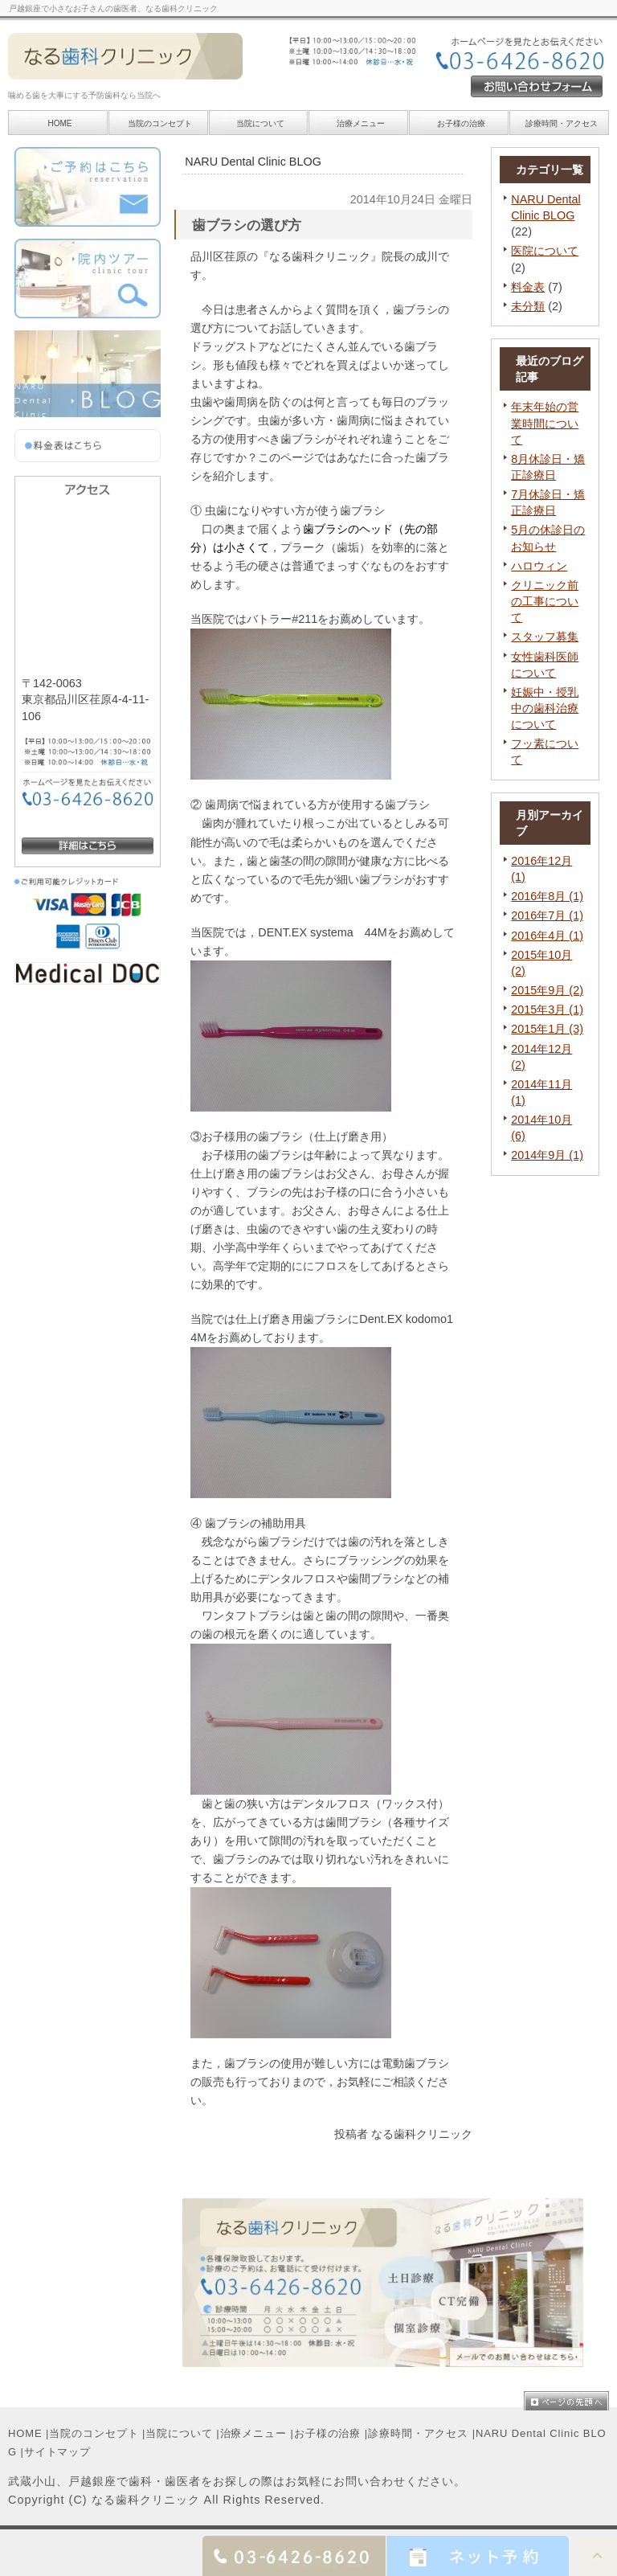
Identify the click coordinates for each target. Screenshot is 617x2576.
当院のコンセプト (93, 2433)
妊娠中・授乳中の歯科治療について (544, 708)
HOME (25, 2433)
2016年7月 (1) (547, 915)
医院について (544, 250)
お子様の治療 (327, 2433)
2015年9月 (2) (547, 990)
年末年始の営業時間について (544, 422)
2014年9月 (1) (547, 1155)
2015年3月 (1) (547, 1009)
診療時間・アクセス (418, 2433)
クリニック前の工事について (544, 601)
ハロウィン (539, 565)
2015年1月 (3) (547, 1028)
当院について (260, 123)
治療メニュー (361, 123)
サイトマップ (57, 2452)
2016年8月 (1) (547, 896)
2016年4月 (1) (547, 935)
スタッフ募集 (544, 636)
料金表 (528, 287)
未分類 (528, 306)
